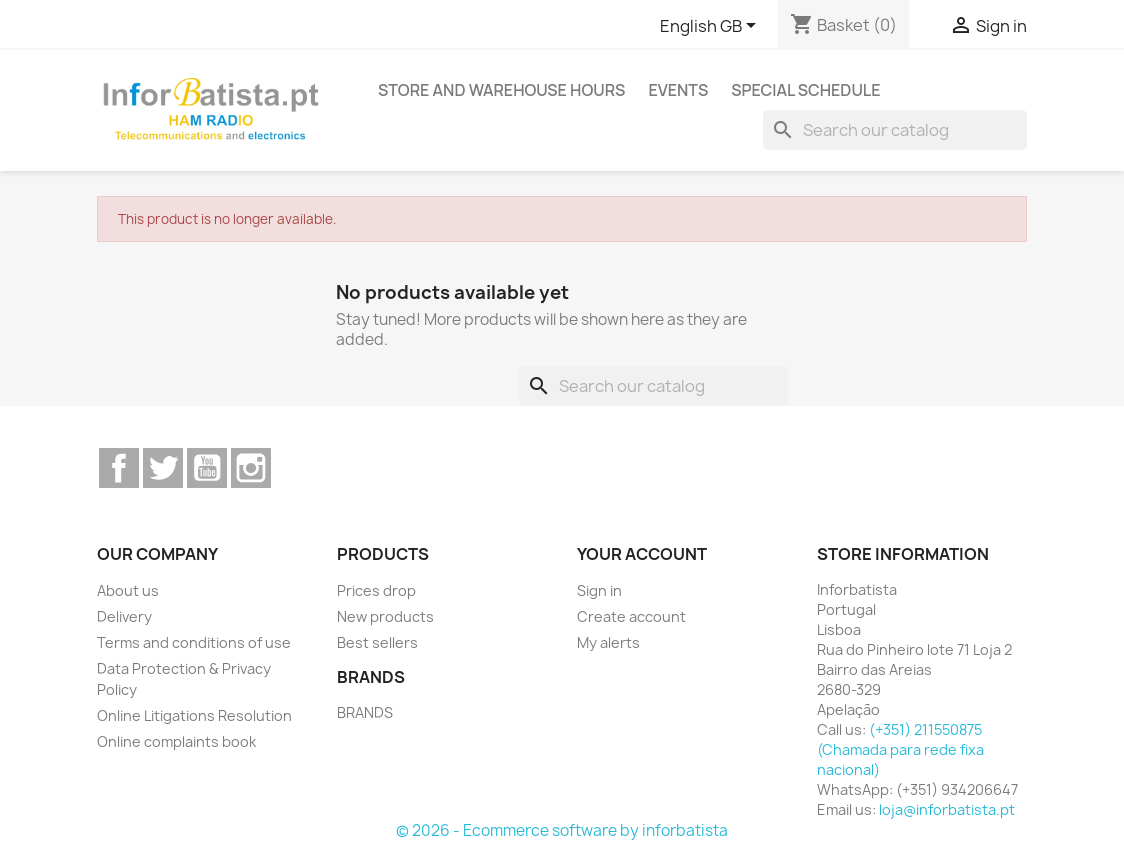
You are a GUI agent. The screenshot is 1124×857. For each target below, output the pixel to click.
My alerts (608, 642)
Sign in (599, 590)
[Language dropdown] (711, 27)
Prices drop (376, 590)
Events (678, 90)
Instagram (251, 468)
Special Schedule (805, 90)
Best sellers (377, 642)
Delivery (124, 616)
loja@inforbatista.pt (947, 809)
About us (128, 590)
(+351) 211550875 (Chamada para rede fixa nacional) (900, 749)
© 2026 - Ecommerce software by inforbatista (562, 830)
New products (385, 616)
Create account (631, 616)
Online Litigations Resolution (194, 715)
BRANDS (365, 712)
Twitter (163, 468)
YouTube (207, 468)
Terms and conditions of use (194, 642)
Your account (642, 554)
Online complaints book (176, 741)
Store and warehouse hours (502, 90)
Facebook (119, 468)
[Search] (895, 130)
